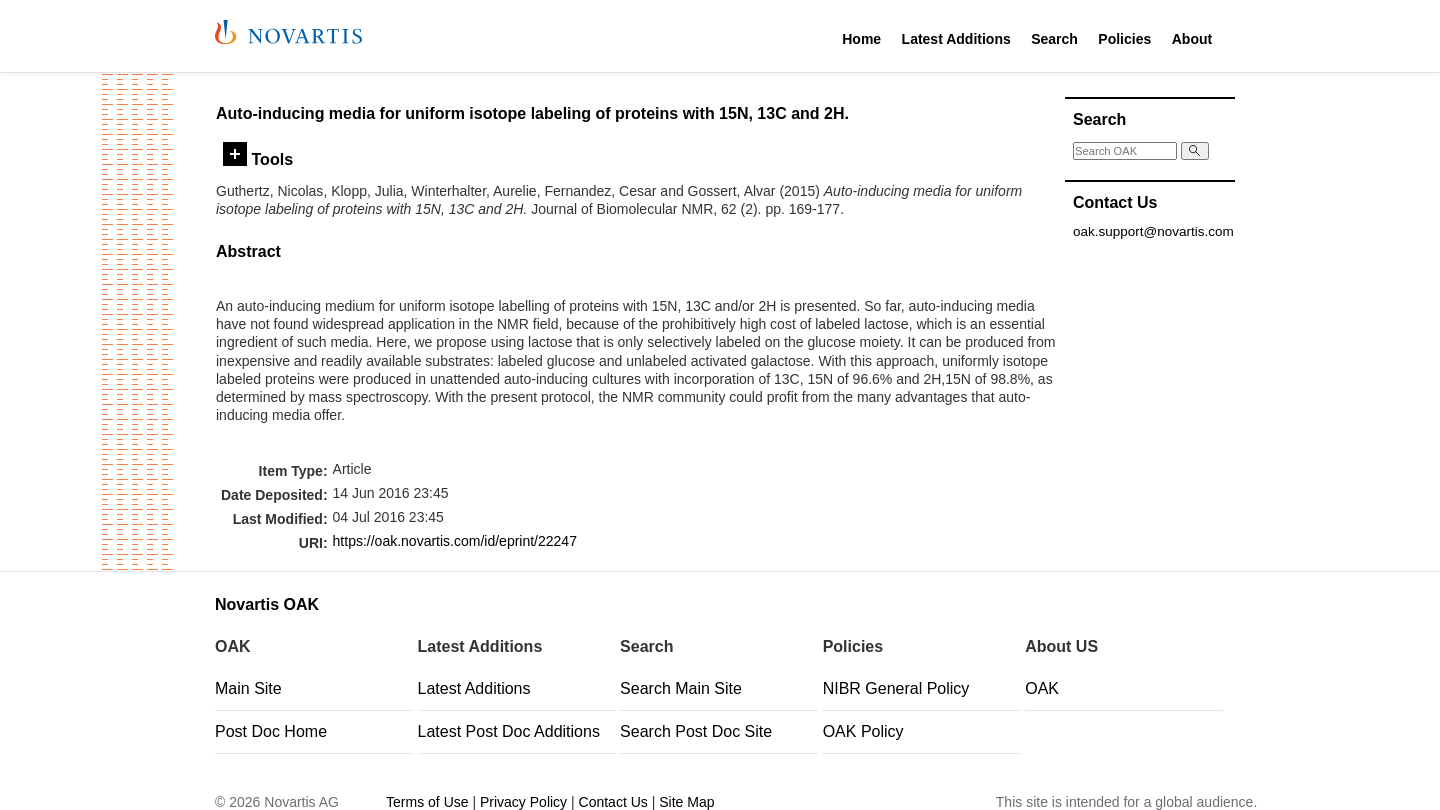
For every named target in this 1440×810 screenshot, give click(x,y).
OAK (1042, 688)
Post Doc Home (271, 731)
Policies (1124, 39)
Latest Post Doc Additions (509, 731)
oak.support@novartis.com (1153, 231)
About (1192, 39)
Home (861, 39)
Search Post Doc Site (696, 731)
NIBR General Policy (896, 688)
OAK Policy (863, 731)
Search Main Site (681, 688)
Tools (258, 159)
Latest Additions (956, 39)
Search (1054, 39)
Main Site (248, 688)
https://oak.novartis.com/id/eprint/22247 (455, 541)
